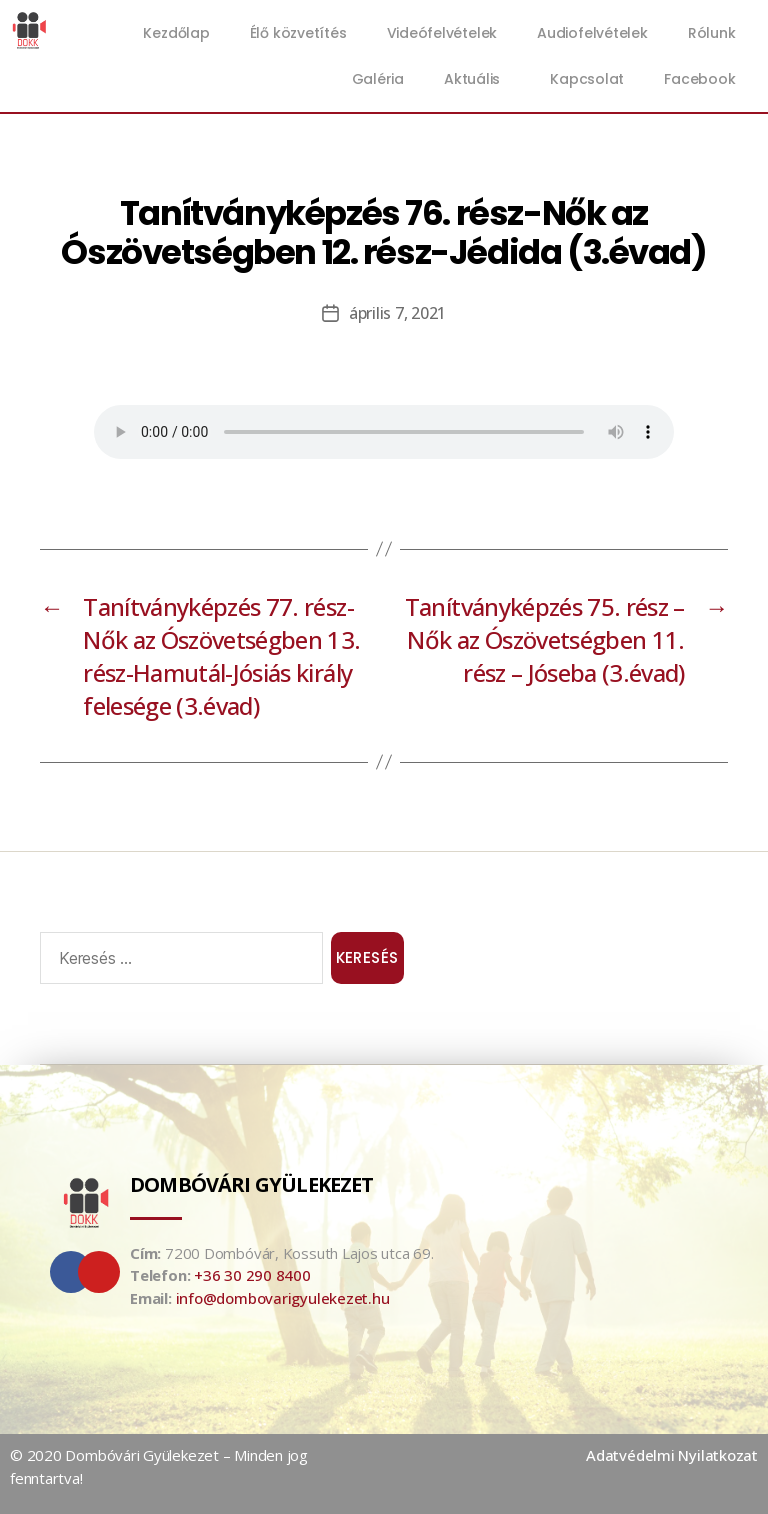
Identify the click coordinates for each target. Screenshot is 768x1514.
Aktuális (477, 79)
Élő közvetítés (298, 33)
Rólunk (712, 33)
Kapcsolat (587, 79)
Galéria (378, 79)
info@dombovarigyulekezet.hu (283, 1298)
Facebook (699, 79)
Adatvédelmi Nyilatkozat (672, 1455)
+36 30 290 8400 (252, 1275)
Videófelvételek (442, 33)
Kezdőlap (176, 33)
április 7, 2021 (397, 313)
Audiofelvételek (592, 33)
